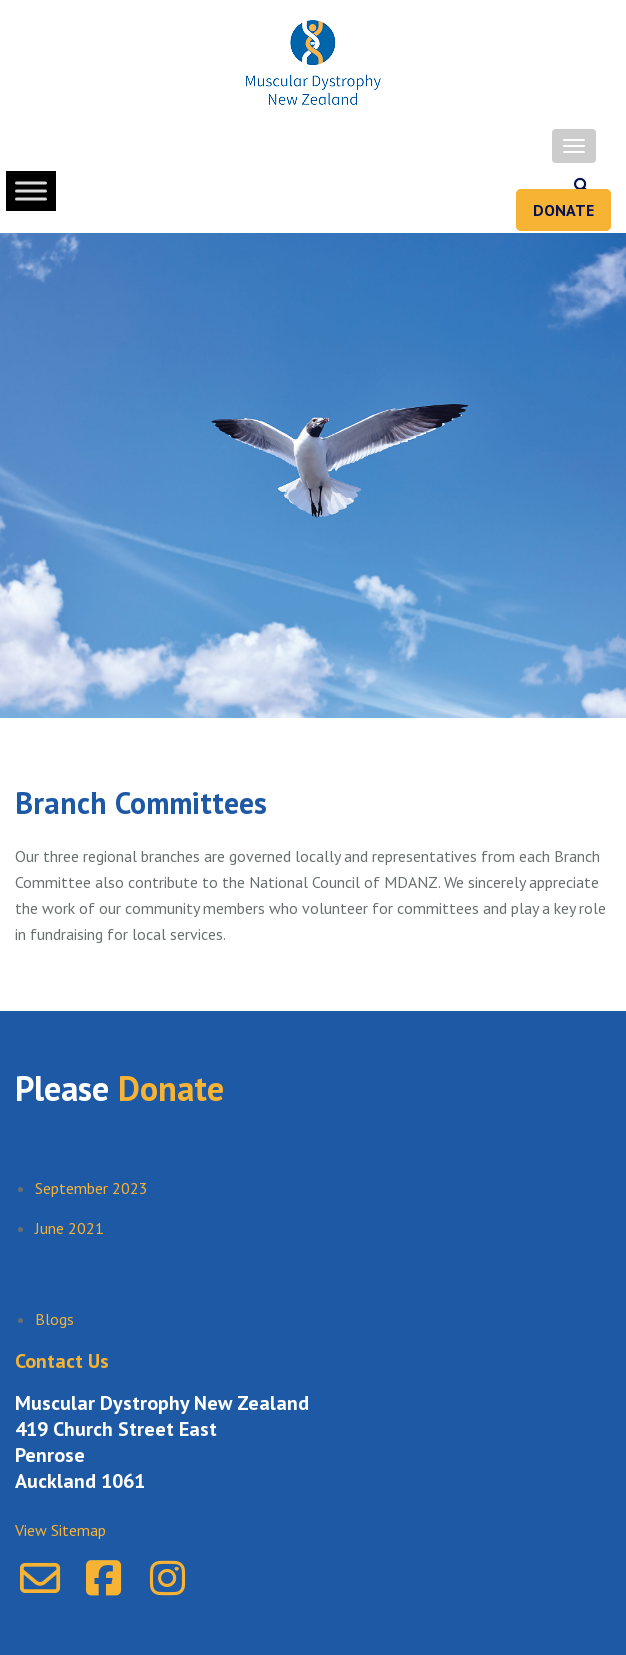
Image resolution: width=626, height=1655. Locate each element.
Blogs (54, 1319)
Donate (563, 210)
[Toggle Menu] (31, 190)
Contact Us (62, 1361)
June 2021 (69, 1228)
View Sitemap (60, 1530)
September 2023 (91, 1188)
